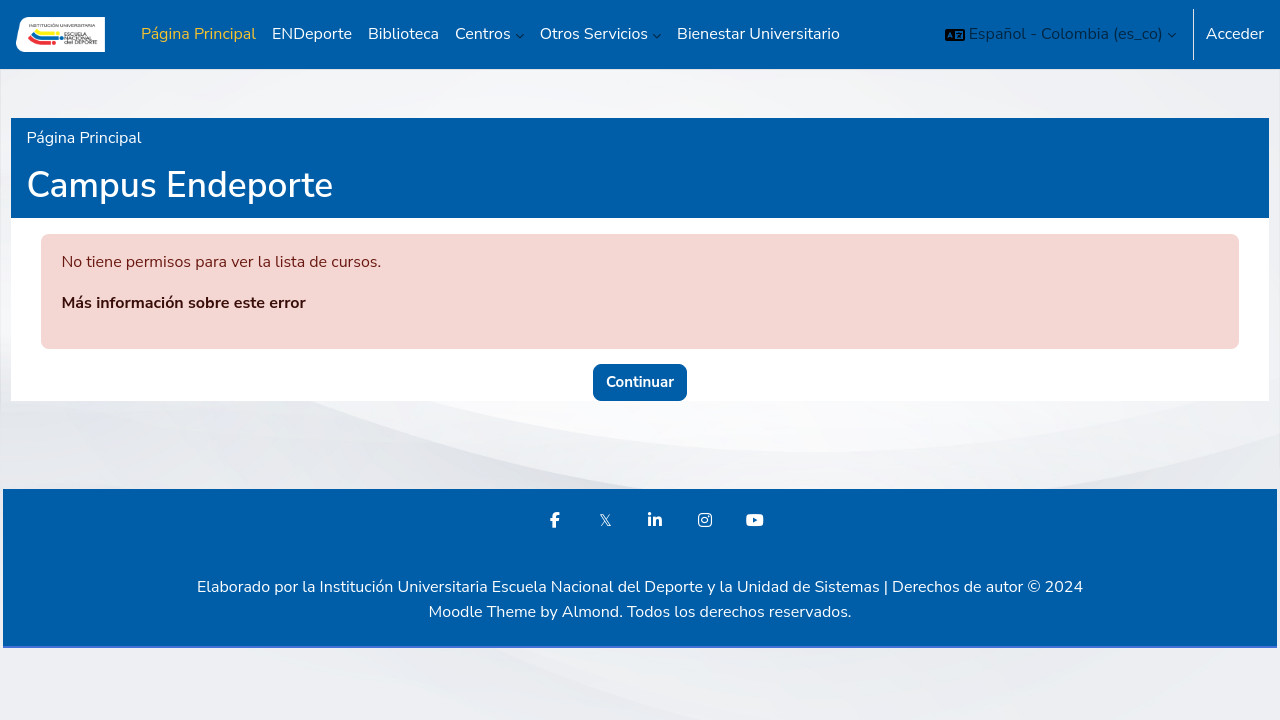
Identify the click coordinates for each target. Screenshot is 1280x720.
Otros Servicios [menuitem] (594, 34)
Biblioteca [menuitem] (403, 34)
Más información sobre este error (228, 303)
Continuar (640, 382)
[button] (1060, 34)
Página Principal (128, 138)
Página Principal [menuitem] (198, 34)
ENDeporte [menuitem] (312, 34)
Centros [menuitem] (483, 34)
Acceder (1235, 34)
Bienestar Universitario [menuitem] (758, 34)
